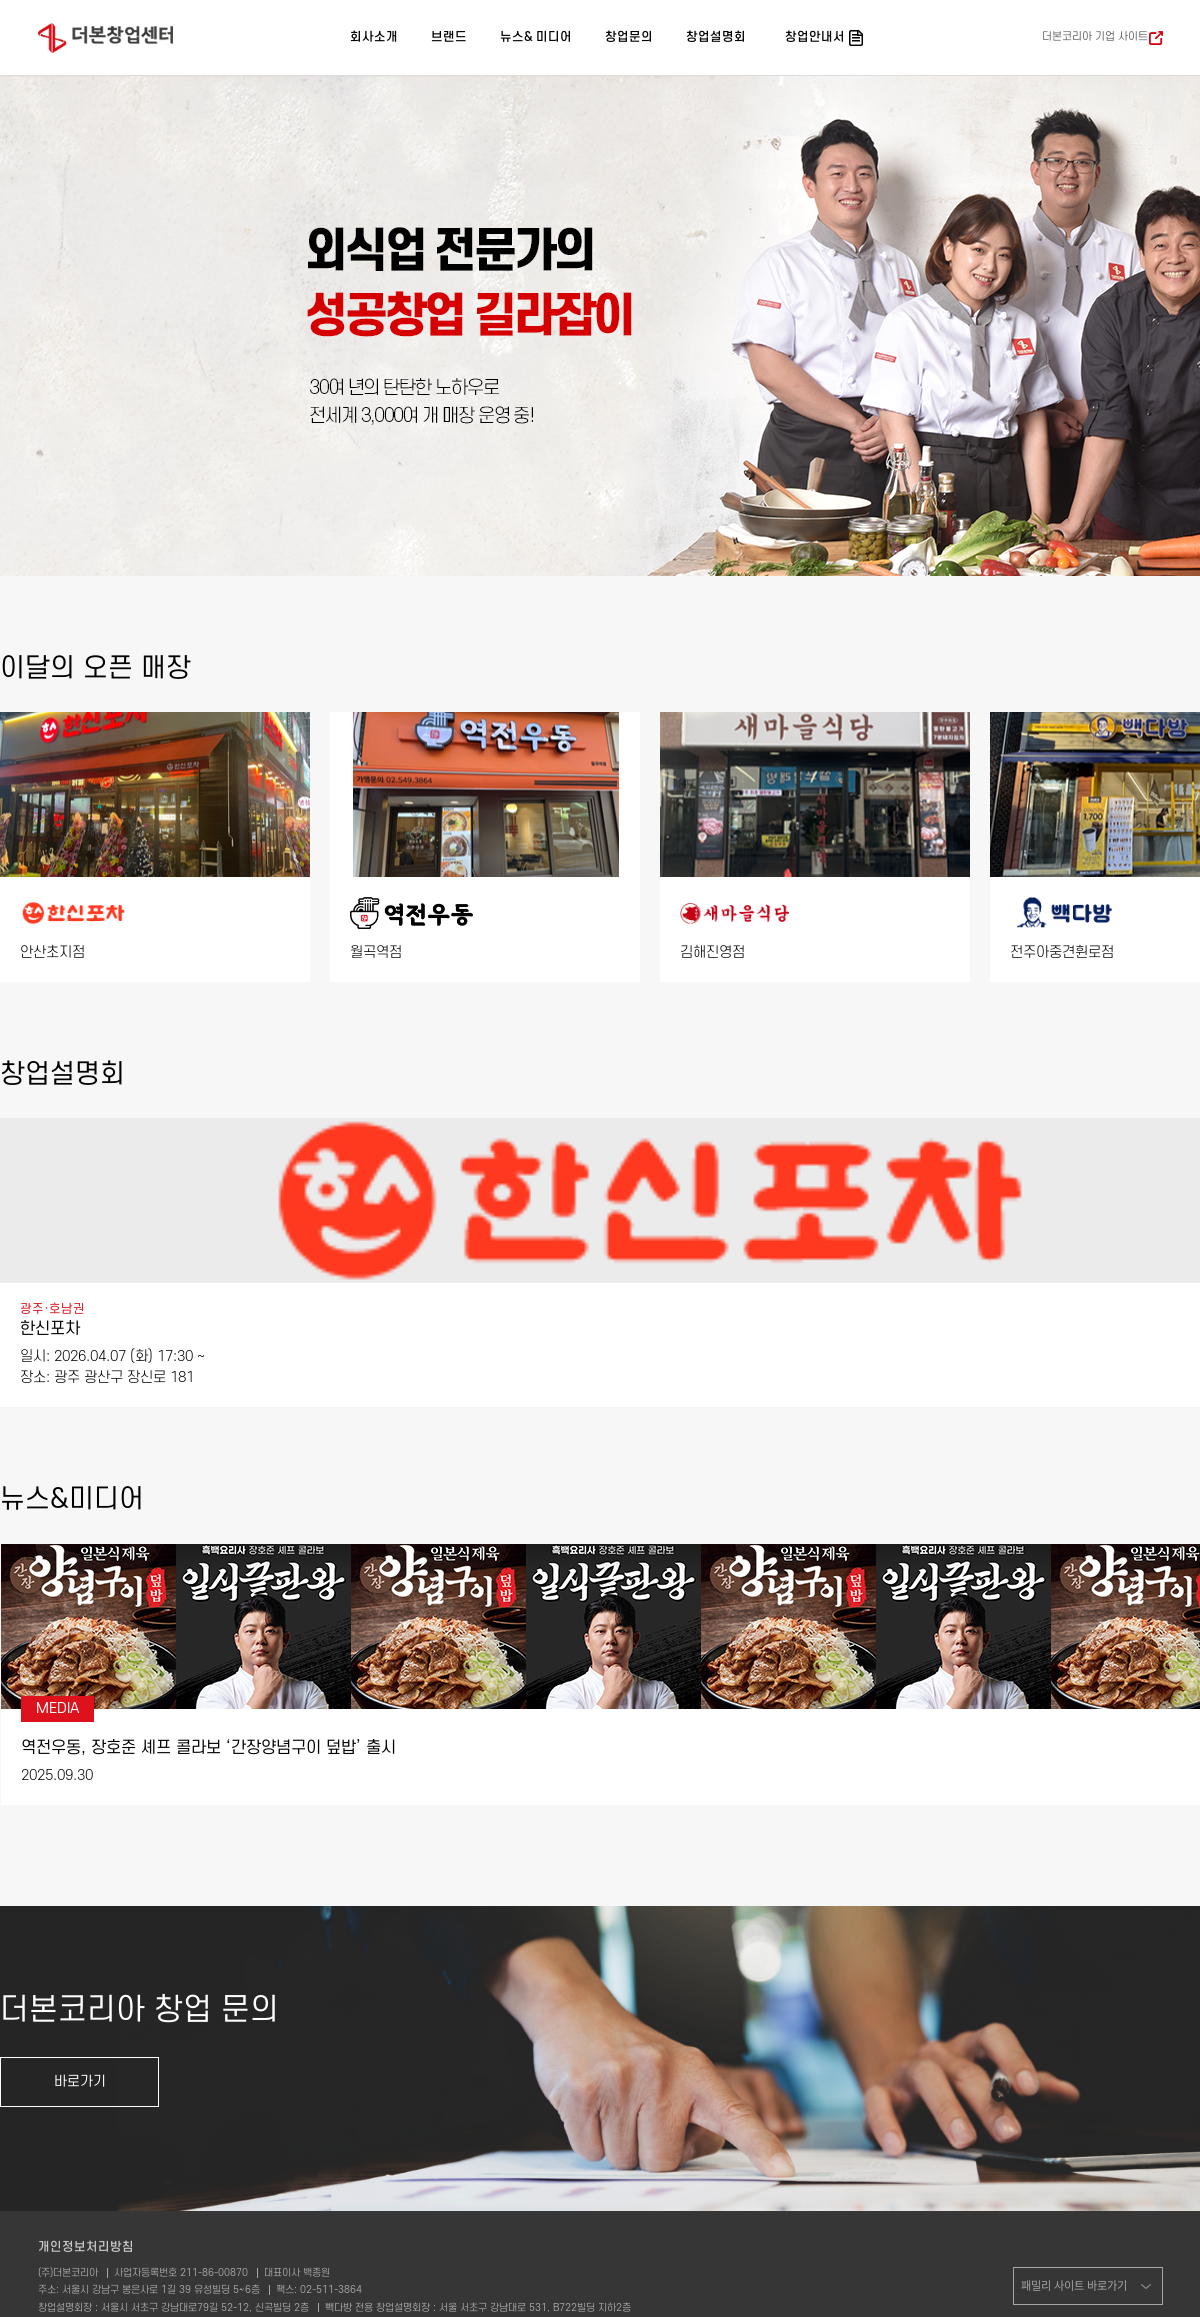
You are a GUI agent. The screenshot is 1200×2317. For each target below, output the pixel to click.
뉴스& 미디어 (536, 37)
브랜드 (449, 37)
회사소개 (374, 37)
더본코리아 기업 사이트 (1095, 37)
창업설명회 (716, 37)
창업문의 (629, 37)
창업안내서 (815, 37)
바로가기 (80, 2081)
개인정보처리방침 (86, 2247)
